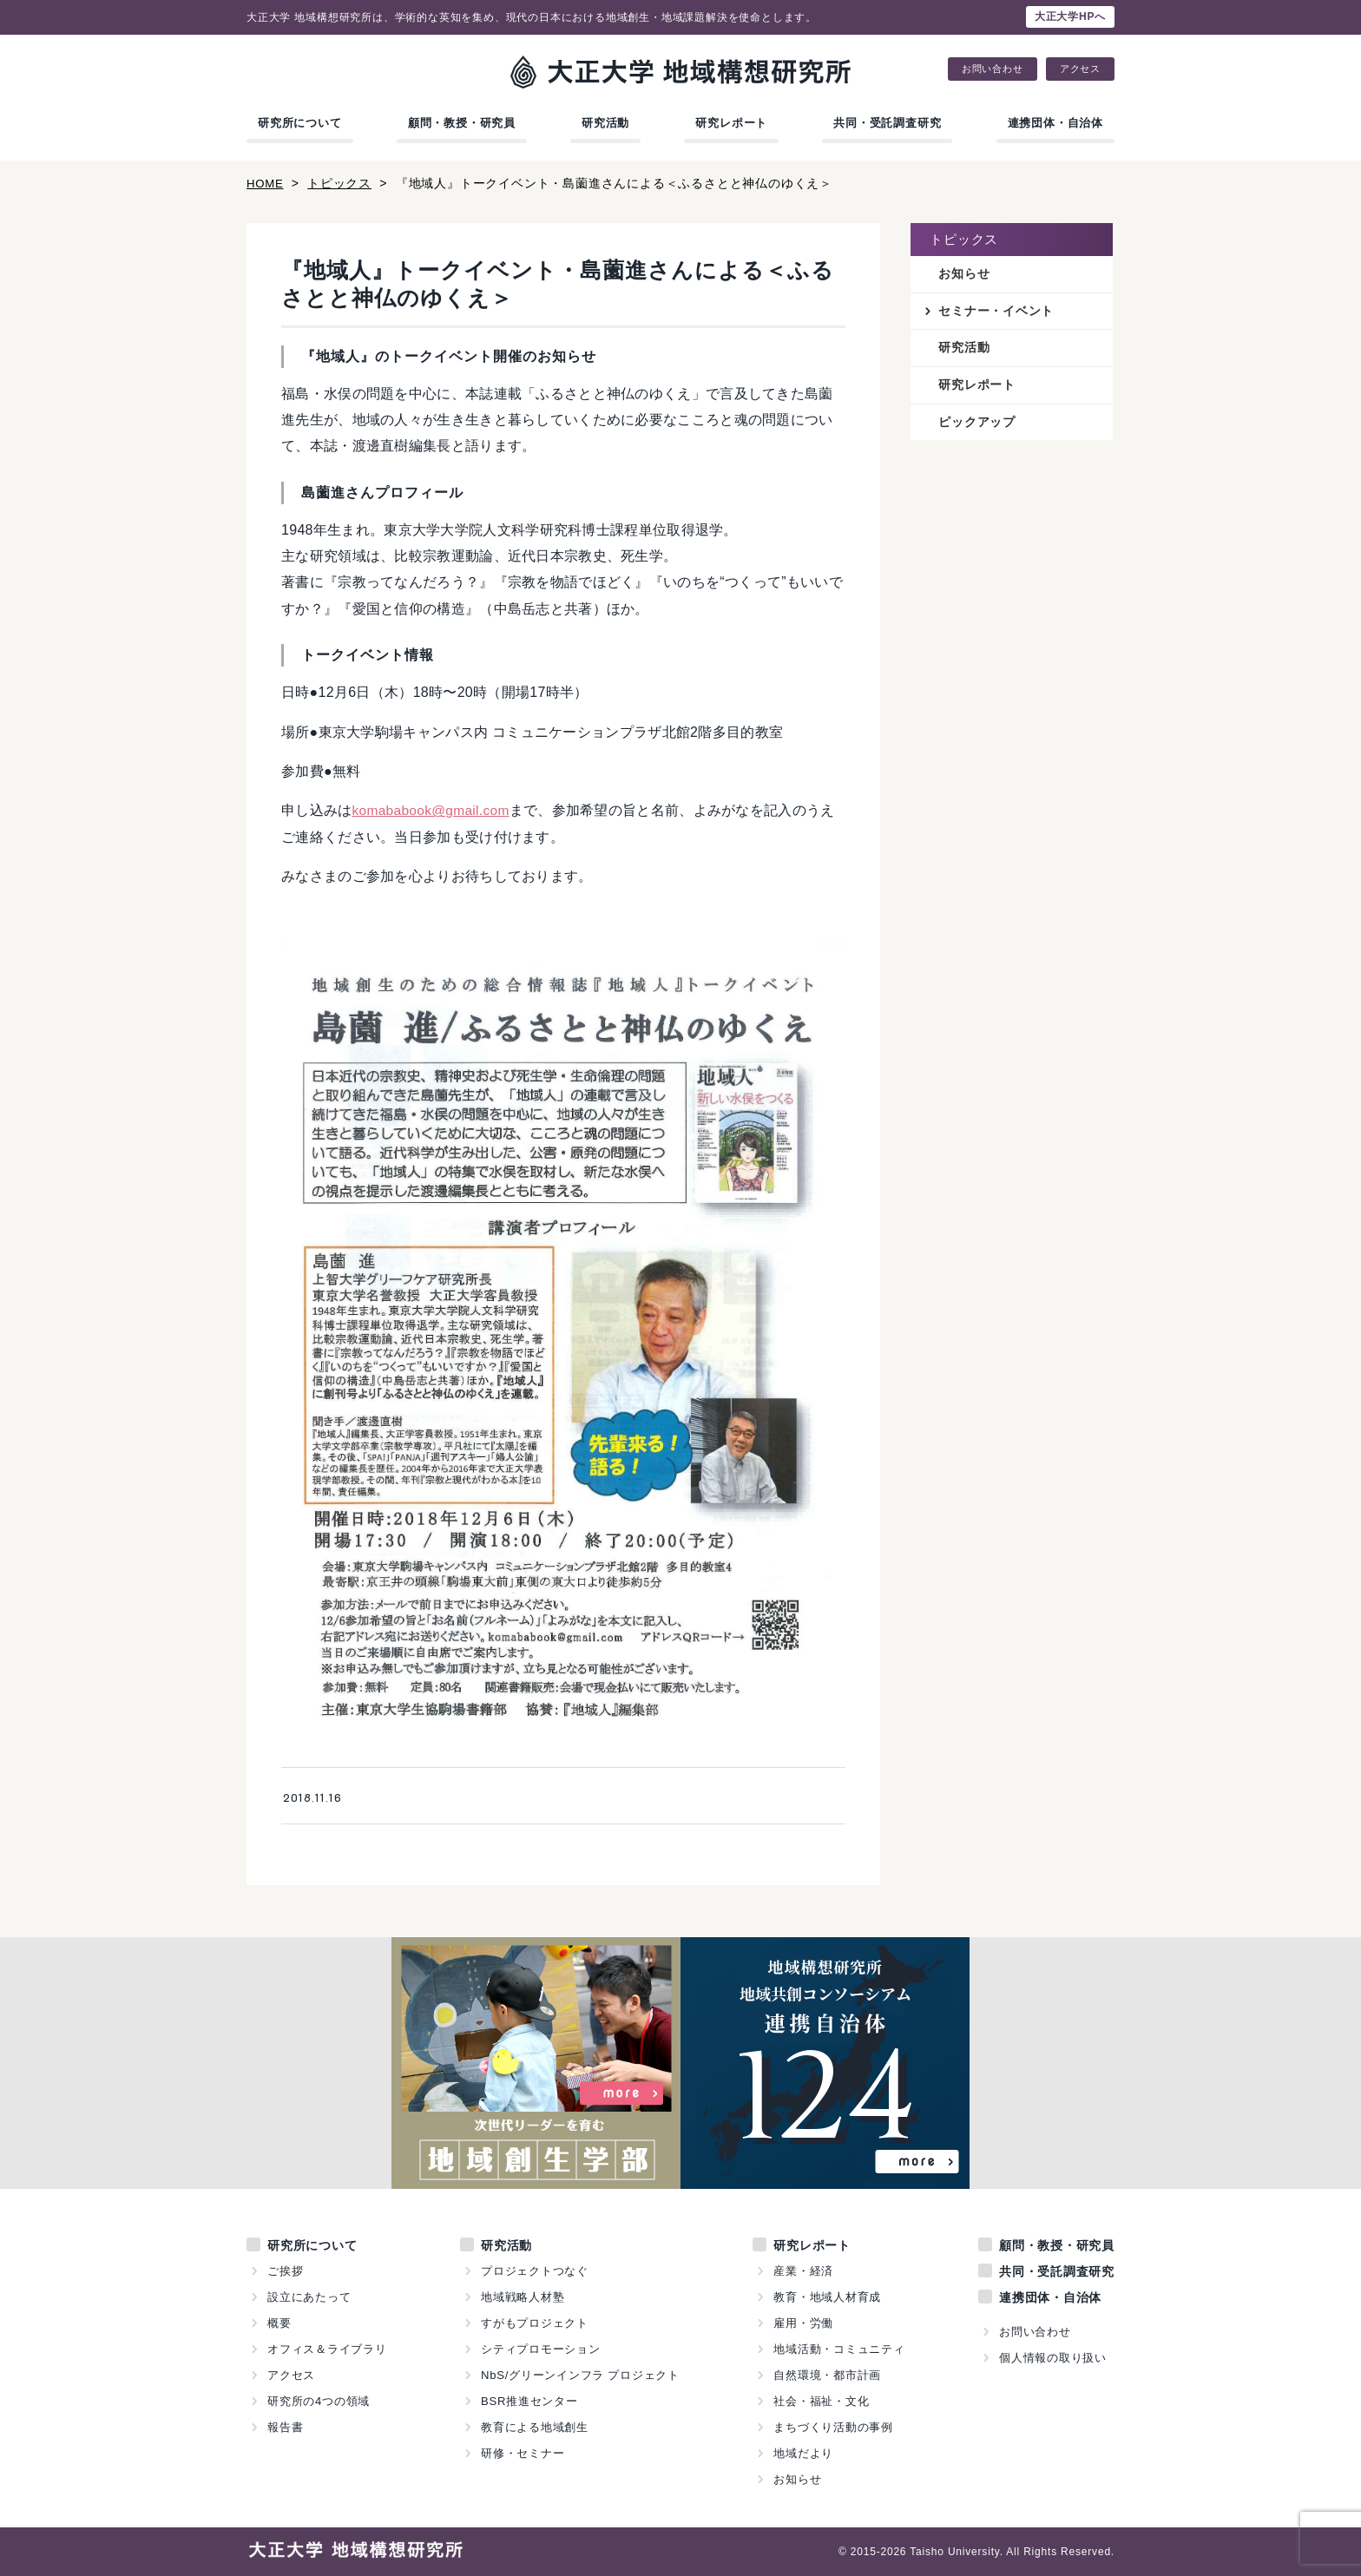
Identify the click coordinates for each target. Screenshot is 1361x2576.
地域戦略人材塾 (523, 2296)
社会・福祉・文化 (821, 2401)
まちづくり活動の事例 (833, 2427)
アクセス (1080, 69)
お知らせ (964, 274)
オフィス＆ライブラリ (327, 2349)
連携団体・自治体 (1055, 122)
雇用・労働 (803, 2323)
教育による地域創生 (534, 2427)
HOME (266, 183)
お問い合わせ (992, 69)
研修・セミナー (523, 2453)
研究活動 (605, 122)
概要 (279, 2323)
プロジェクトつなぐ (534, 2270)
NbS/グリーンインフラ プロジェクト (580, 2375)
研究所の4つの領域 (318, 2401)
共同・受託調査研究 (887, 122)
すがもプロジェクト (534, 2323)
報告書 (285, 2427)
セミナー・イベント (996, 312)
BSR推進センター (529, 2401)
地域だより (803, 2453)
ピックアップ (977, 424)
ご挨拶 (285, 2270)
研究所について (300, 122)
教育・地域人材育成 (827, 2296)
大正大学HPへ (1070, 16)
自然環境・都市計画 (827, 2375)
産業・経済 (803, 2270)
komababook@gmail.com (433, 810)
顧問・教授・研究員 (462, 122)
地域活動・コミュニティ (839, 2349)
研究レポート (731, 122)
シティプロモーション (541, 2349)
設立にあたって (309, 2296)
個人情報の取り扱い (1053, 2357)
